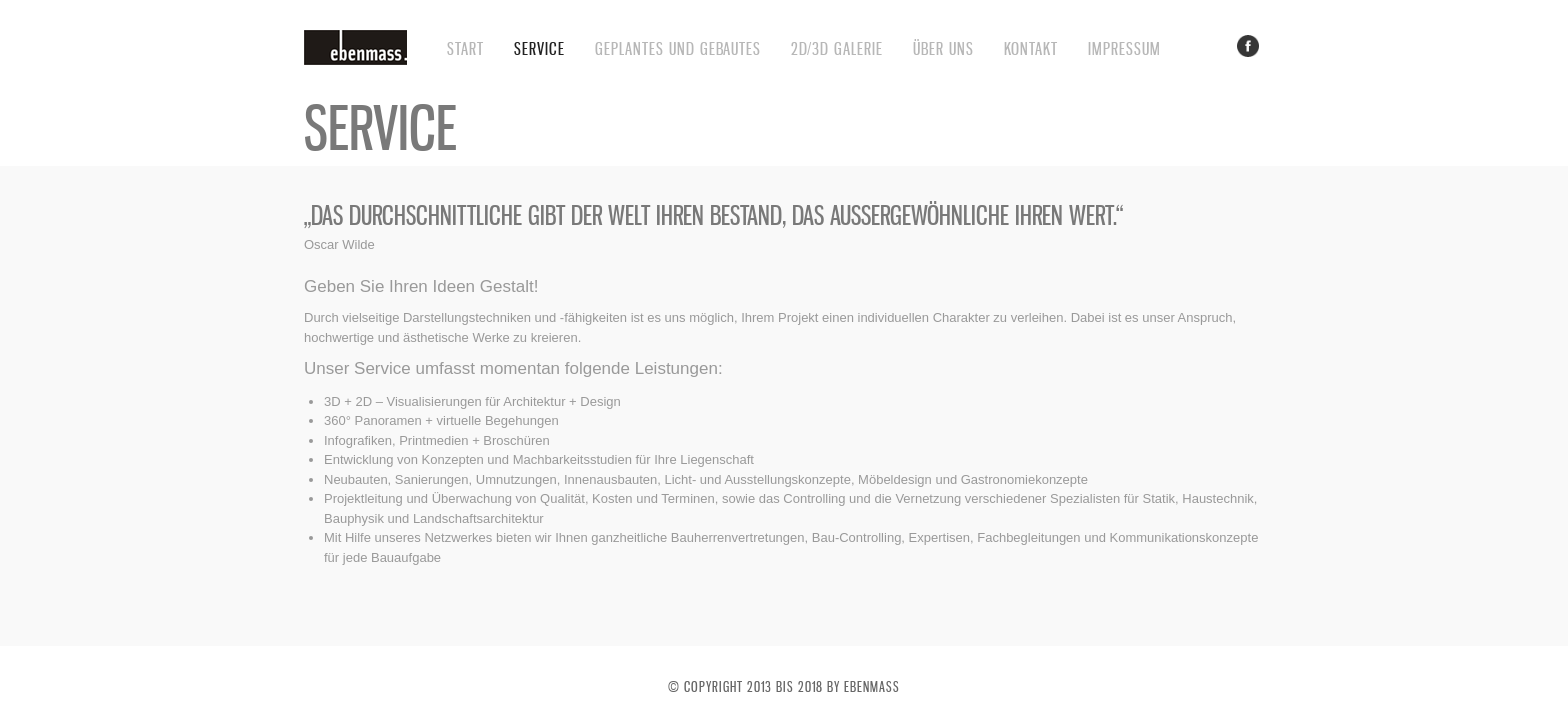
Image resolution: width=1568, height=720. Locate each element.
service (539, 48)
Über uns (943, 48)
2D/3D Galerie (837, 48)
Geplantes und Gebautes (678, 48)
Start (465, 48)
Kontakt (1031, 48)
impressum (1124, 48)
